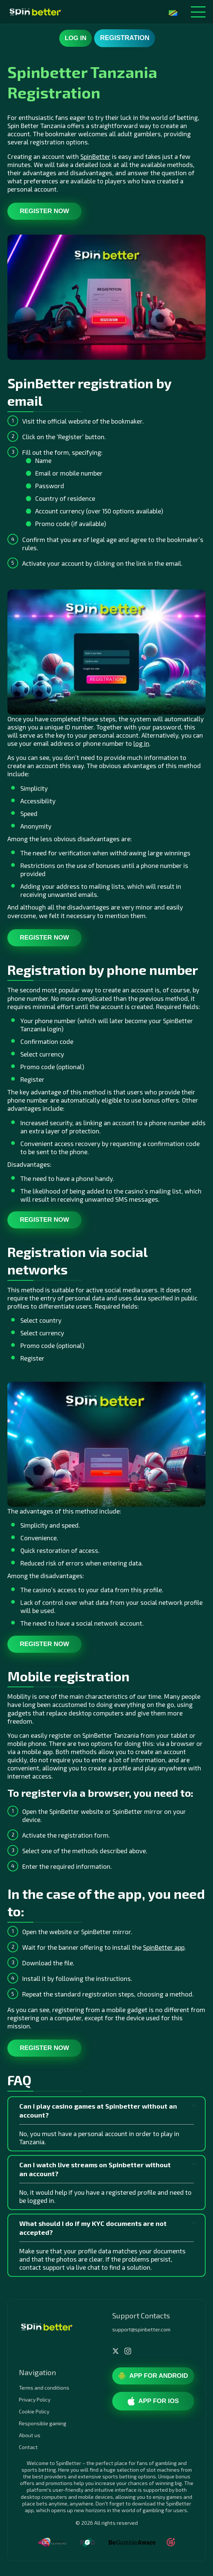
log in (141, 743)
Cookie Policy (34, 2411)
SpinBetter (95, 156)
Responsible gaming (42, 2423)
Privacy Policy (34, 2399)
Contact (28, 2447)
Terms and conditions (44, 2387)
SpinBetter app (163, 1947)
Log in (76, 38)
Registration (124, 38)
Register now (44, 211)
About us (29, 2435)
